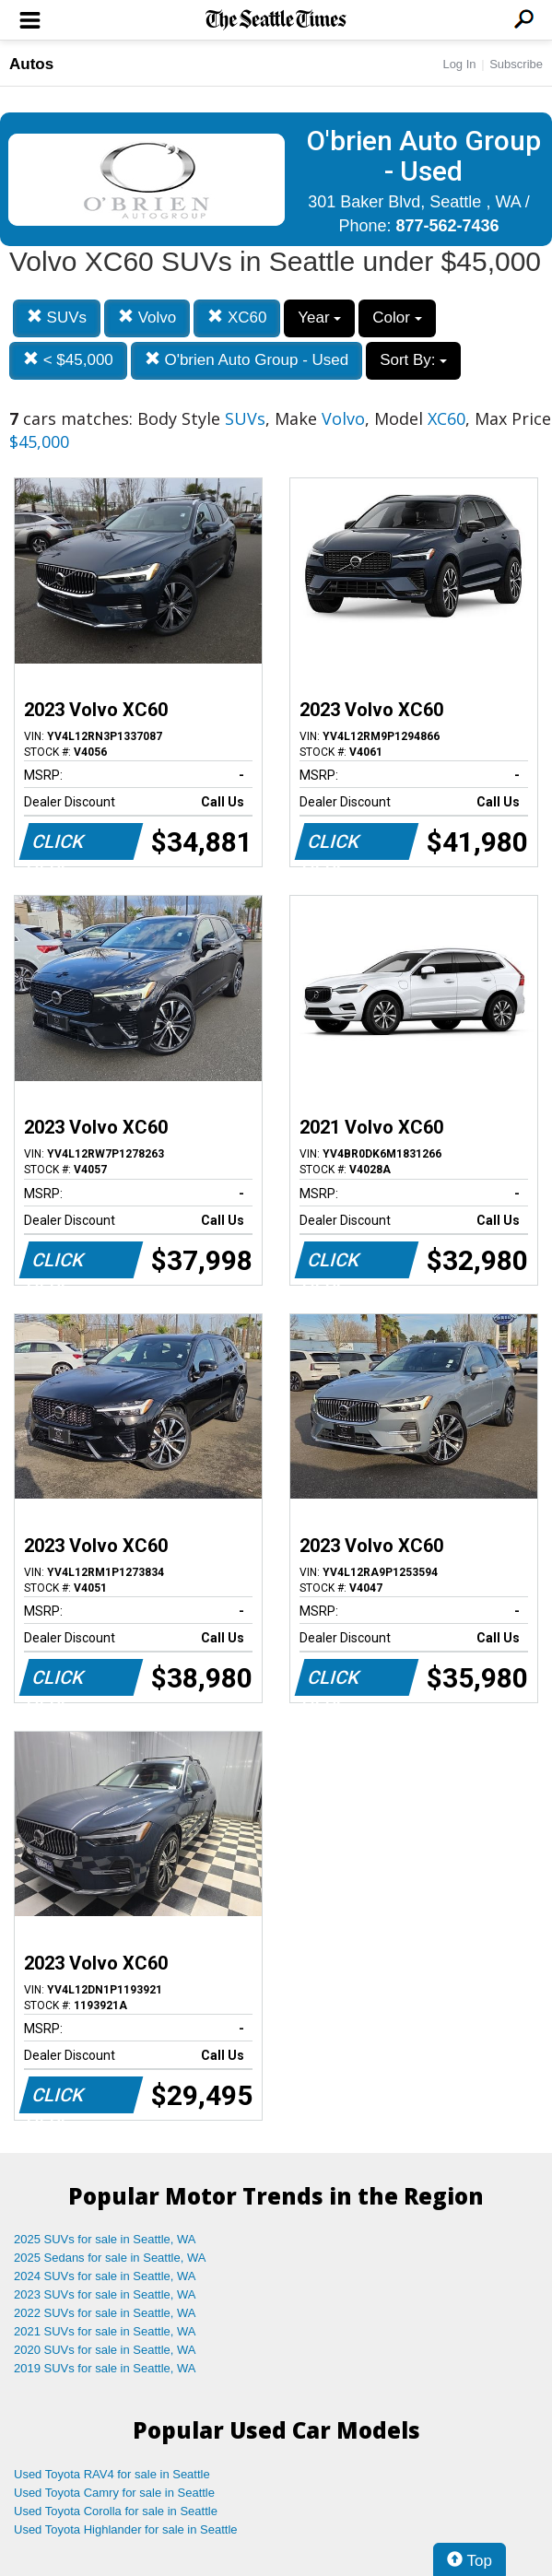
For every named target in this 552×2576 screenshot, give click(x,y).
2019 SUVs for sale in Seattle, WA (105, 2368)
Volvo (147, 317)
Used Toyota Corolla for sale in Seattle (115, 2511)
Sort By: (413, 360)
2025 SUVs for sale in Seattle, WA (105, 2239)
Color (396, 317)
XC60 (236, 317)
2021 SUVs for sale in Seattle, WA (105, 2331)
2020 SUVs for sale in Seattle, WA (105, 2350)
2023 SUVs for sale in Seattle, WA (105, 2294)
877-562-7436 (447, 226)
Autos (31, 64)
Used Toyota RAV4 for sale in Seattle (112, 2474)
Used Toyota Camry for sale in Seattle (114, 2493)
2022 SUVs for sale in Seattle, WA (105, 2313)
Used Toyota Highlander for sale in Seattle (126, 2529)
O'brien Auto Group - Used (247, 360)
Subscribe (516, 64)
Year (319, 317)
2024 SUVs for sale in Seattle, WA (105, 2276)
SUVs (57, 317)
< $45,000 (68, 360)
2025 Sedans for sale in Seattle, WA (110, 2257)
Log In (459, 64)
